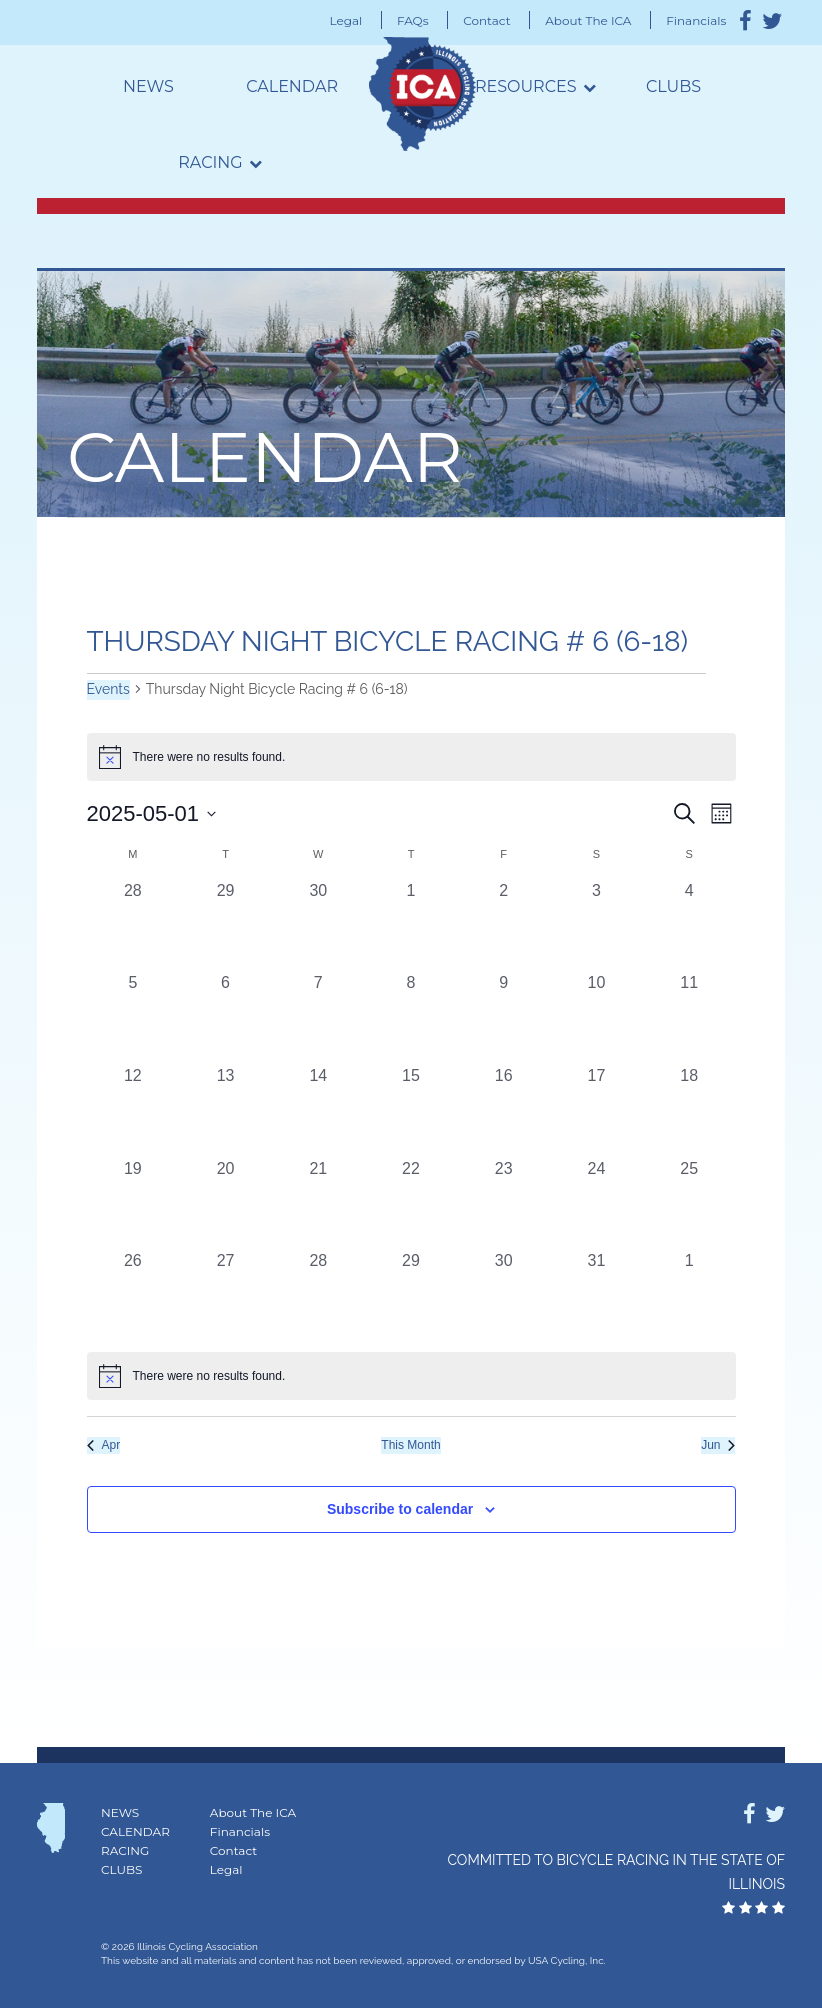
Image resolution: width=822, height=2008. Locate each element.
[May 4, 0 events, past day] (689, 925)
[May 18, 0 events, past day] (689, 1110)
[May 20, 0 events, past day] (225, 1203)
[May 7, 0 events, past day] (318, 1017)
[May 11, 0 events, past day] (689, 1017)
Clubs (673, 86)
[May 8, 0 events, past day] (411, 1017)
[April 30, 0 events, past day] (318, 925)
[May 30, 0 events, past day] (503, 1295)
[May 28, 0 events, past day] (318, 1295)
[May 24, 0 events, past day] (596, 1203)
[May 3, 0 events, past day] (596, 925)
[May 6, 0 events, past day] (225, 1017)
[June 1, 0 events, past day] (689, 1295)
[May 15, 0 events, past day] (411, 1110)
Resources (526, 86)
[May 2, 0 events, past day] (503, 925)
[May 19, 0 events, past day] (133, 1203)
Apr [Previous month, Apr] (104, 1445)
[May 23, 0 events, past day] (503, 1203)
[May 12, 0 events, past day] (133, 1110)
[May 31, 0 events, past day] (596, 1295)
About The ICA (588, 20)
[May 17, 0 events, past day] (596, 1110)
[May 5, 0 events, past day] (133, 1017)
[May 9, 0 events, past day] (503, 1017)
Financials (696, 20)
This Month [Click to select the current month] (410, 1445)
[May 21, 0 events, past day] (318, 1203)
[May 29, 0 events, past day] (411, 1295)
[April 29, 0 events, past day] (225, 925)
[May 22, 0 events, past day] (411, 1203)
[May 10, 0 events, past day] (596, 1017)
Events (108, 689)
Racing (210, 162)
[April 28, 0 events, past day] (133, 925)
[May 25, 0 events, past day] (689, 1203)
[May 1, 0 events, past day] (411, 925)
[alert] (411, 1376)
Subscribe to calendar (400, 1509)
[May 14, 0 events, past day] (318, 1110)
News (148, 86)
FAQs (413, 20)
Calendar (292, 86)
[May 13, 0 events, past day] (225, 1110)
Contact (486, 20)
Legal (346, 20)
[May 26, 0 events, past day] (133, 1295)
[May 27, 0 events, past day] (225, 1295)
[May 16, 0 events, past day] (503, 1110)
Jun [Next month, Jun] (718, 1445)
